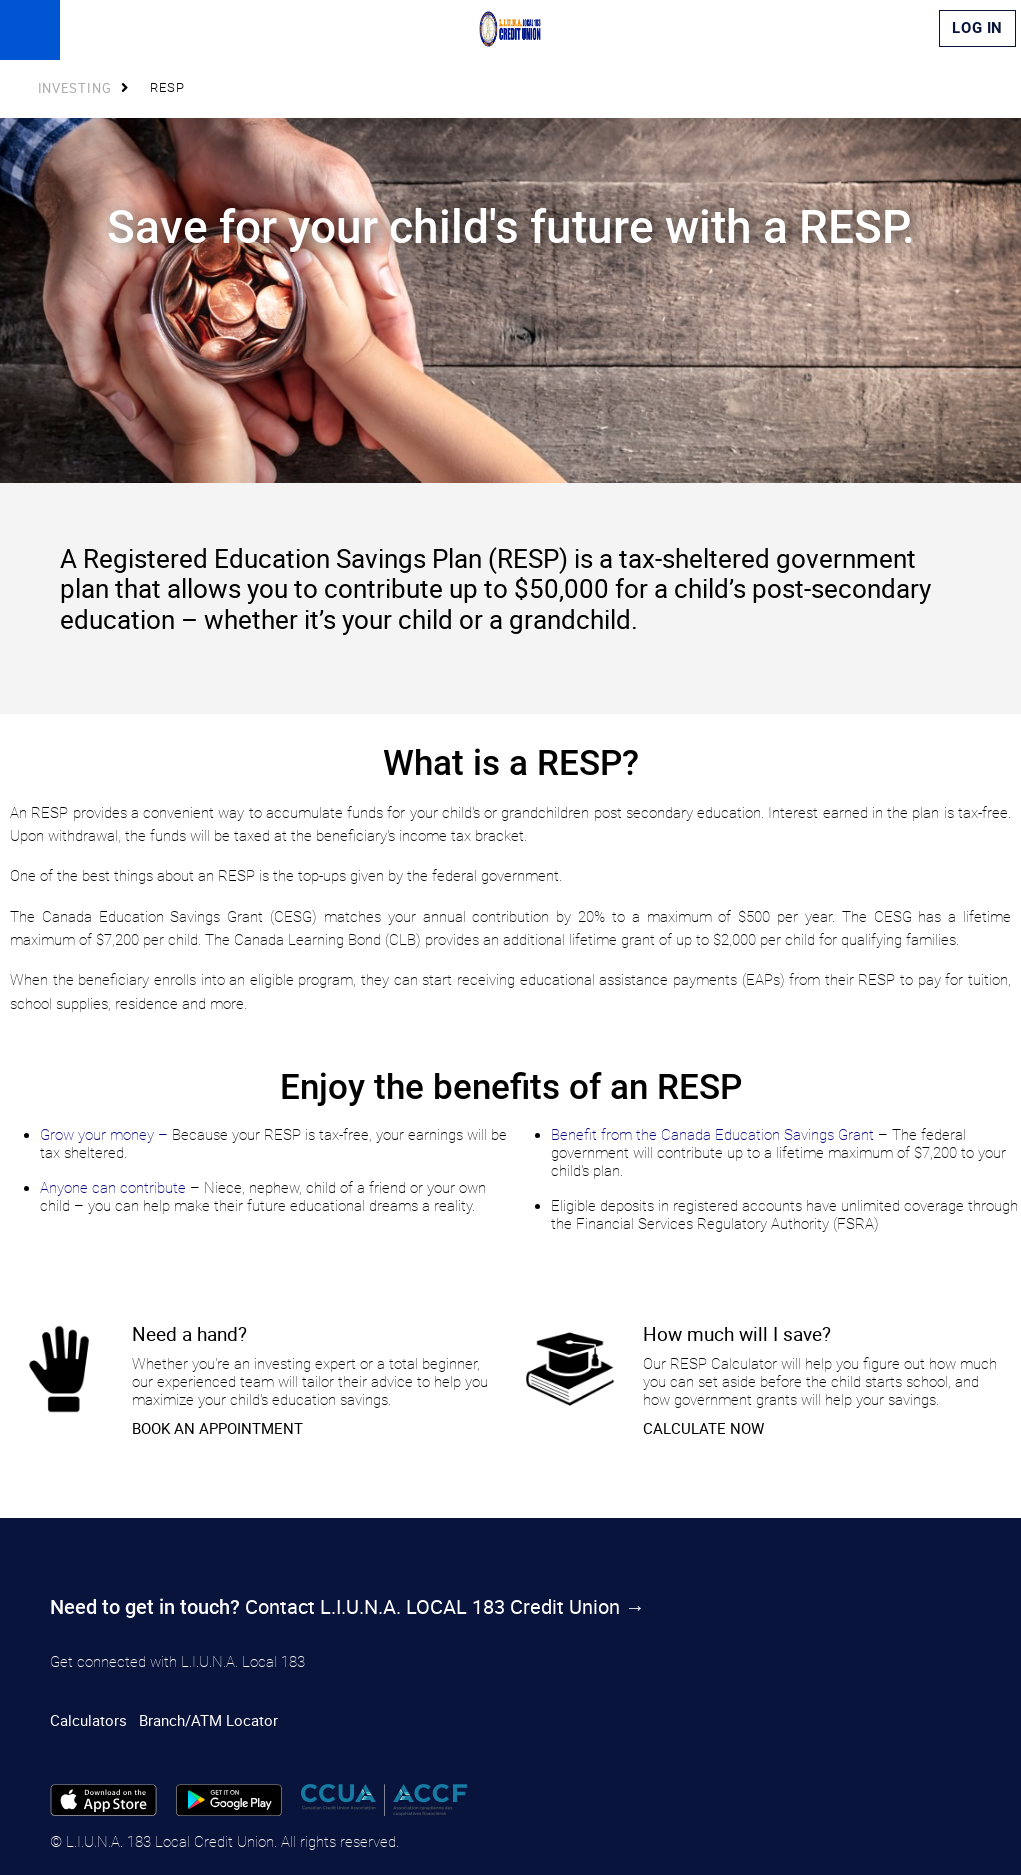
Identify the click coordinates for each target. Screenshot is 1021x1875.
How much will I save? (737, 1333)
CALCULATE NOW (703, 1428)
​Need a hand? (189, 1333)
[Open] (30, 30)
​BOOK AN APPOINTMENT (217, 1428)
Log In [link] (977, 28)
